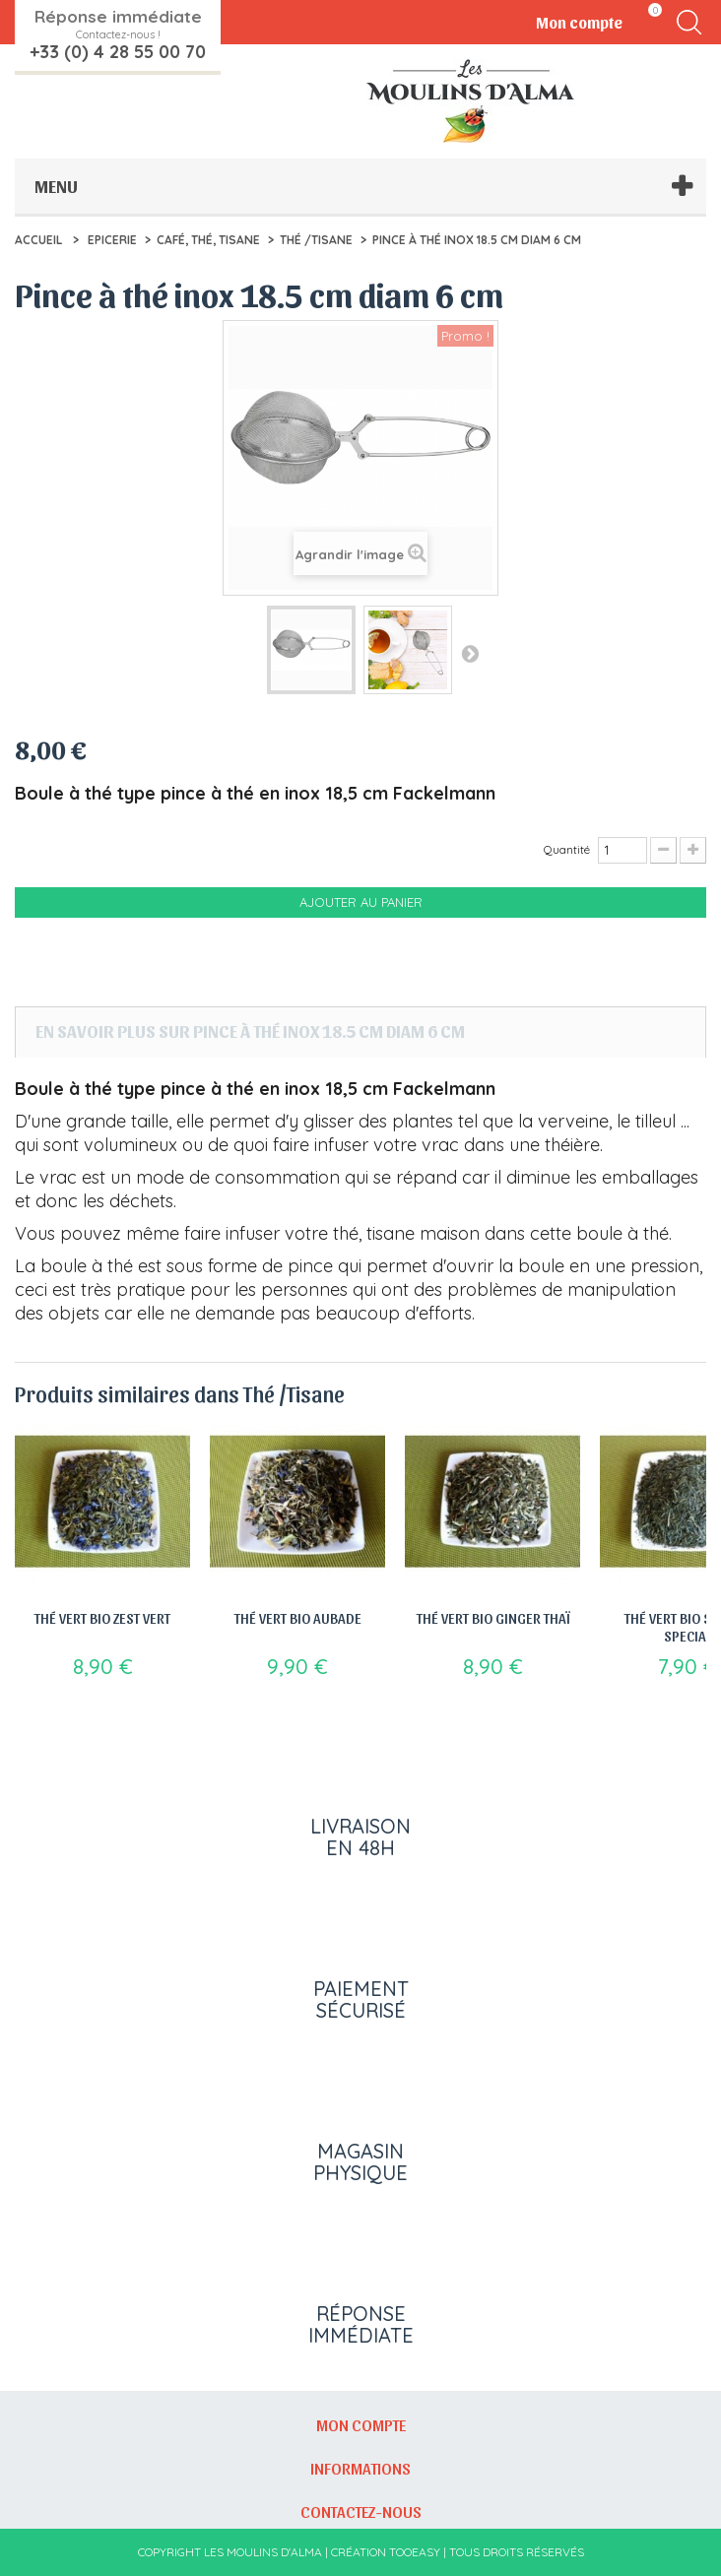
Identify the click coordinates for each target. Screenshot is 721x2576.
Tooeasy (414, 2551)
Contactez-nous (361, 2511)
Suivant (470, 653)
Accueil (38, 239)
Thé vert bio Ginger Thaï (493, 1618)
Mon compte (361, 2424)
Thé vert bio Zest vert (102, 1618)
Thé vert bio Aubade (297, 1618)
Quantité (567, 849)
